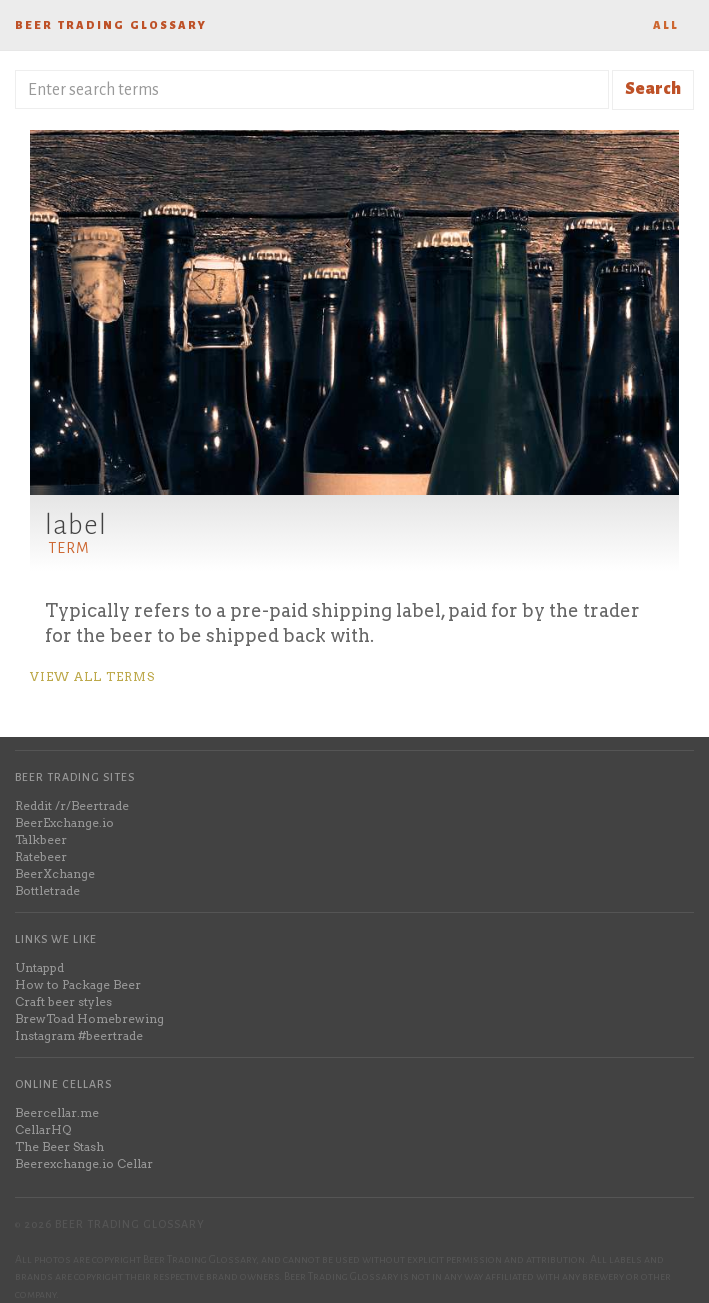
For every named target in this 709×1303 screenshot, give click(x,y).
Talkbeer (41, 839)
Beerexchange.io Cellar (84, 1163)
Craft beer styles (63, 1001)
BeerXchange (55, 873)
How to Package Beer (78, 984)
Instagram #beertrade (79, 1035)
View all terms (92, 676)
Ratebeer (41, 856)
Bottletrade (47, 890)
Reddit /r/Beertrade (72, 805)
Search (653, 89)
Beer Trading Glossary (111, 25)
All (666, 25)
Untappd (39, 967)
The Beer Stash (59, 1146)
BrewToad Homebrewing (89, 1018)
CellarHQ (43, 1129)
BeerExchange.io (64, 822)
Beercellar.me (57, 1112)
